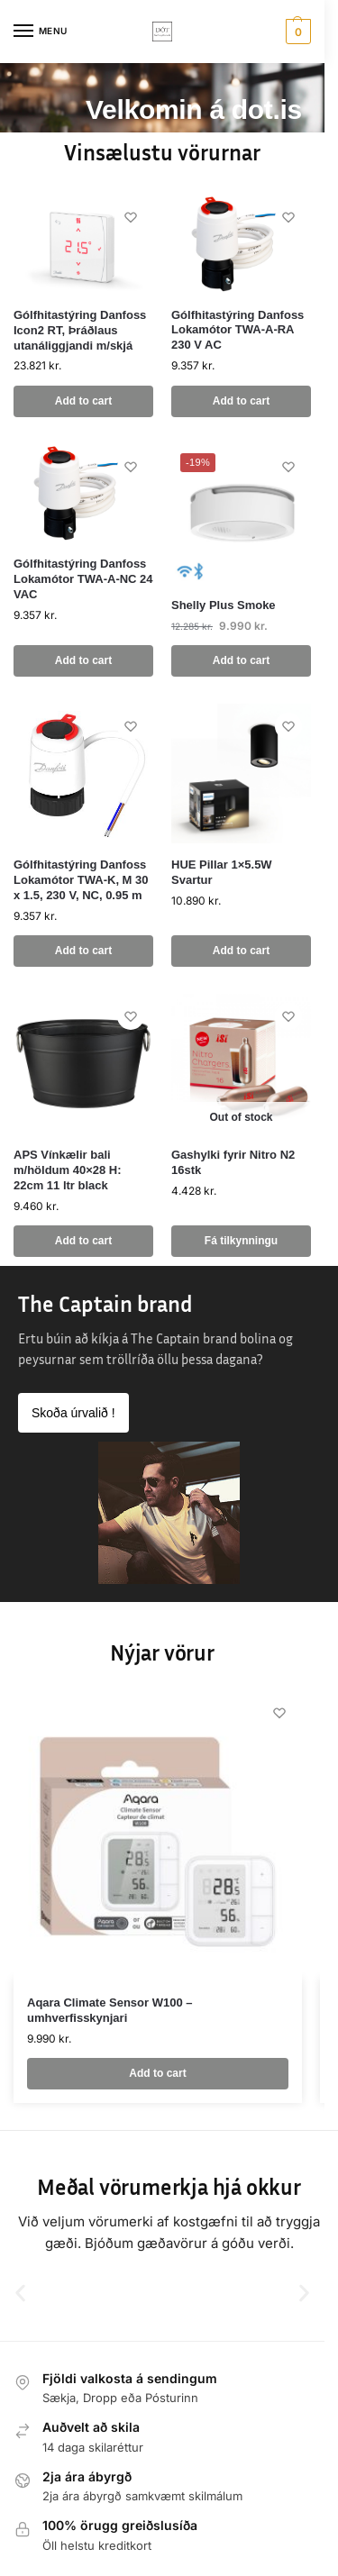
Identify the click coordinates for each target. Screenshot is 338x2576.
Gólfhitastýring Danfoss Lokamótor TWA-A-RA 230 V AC (237, 330)
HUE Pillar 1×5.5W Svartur (221, 872)
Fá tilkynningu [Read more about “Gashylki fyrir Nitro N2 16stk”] (241, 1240)
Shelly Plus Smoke (223, 605)
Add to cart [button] (83, 401)
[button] (296, 31)
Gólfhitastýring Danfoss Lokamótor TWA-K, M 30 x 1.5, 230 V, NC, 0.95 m (81, 880)
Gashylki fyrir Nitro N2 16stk (233, 1162)
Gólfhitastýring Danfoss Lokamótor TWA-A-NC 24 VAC (83, 579)
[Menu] (41, 31)
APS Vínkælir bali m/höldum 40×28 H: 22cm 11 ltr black (68, 1170)
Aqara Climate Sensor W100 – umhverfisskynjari (110, 2010)
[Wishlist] (130, 217)
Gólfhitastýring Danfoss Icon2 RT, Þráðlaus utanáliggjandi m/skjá (80, 330)
